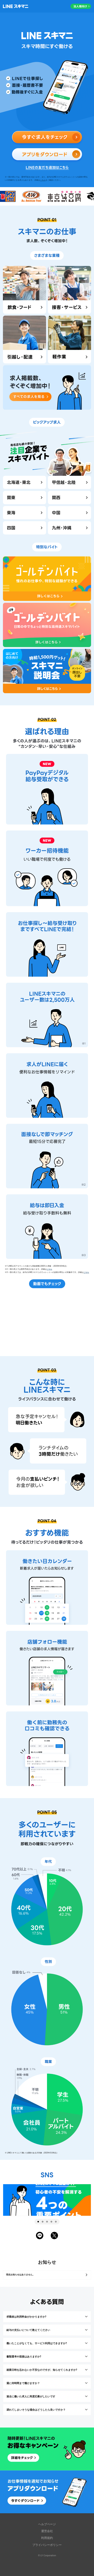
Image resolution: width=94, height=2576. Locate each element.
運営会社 (47, 2531)
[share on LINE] (39, 2238)
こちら (43, 180)
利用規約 (47, 2538)
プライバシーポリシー (47, 2545)
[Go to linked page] (47, 2200)
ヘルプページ (47, 2524)
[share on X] (54, 2238)
